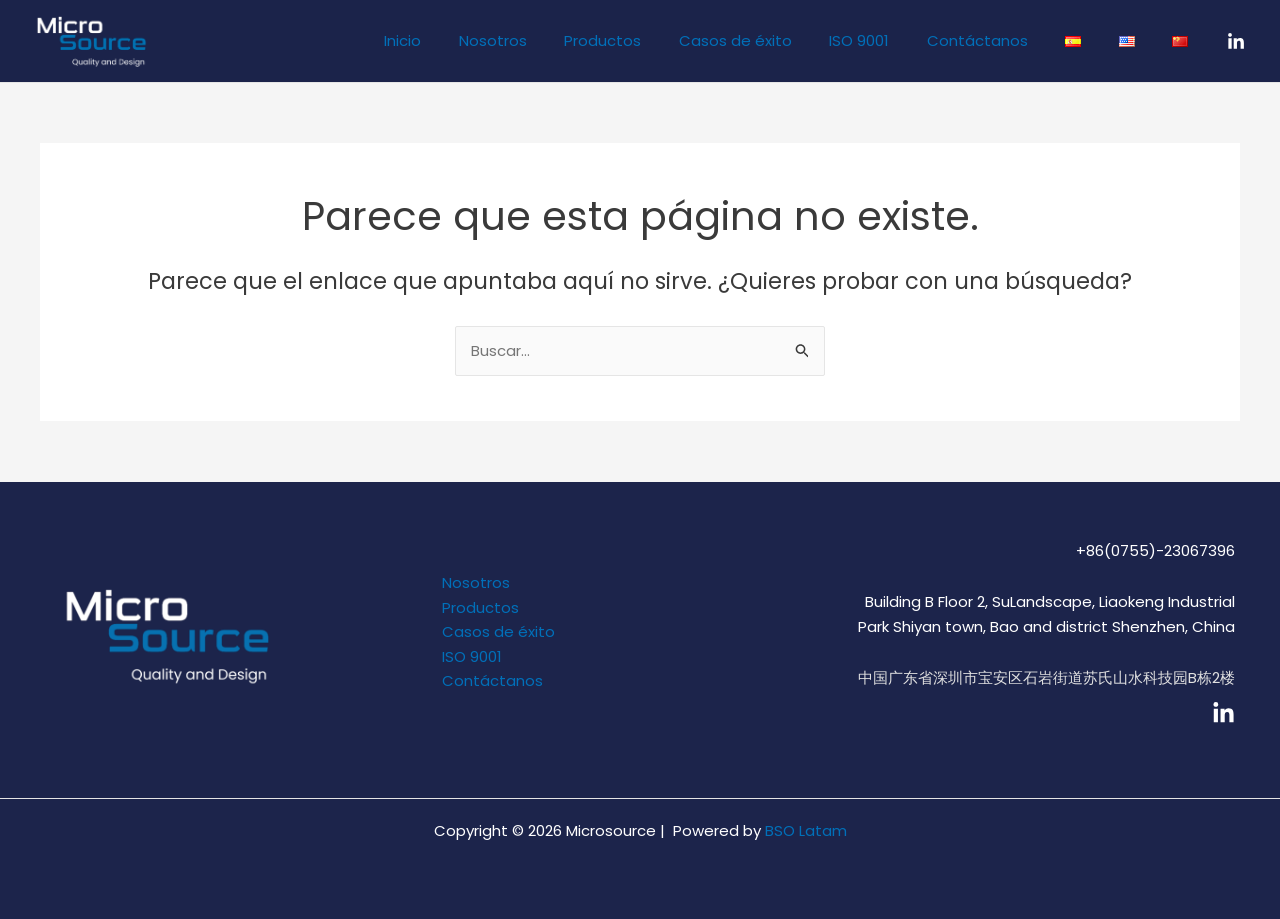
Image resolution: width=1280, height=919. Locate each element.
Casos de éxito (776, 40)
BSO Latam (806, 830)
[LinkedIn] (1236, 42)
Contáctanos (1003, 40)
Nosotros (549, 40)
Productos (651, 40)
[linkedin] (1223, 713)
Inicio (466, 40)
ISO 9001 (893, 40)
